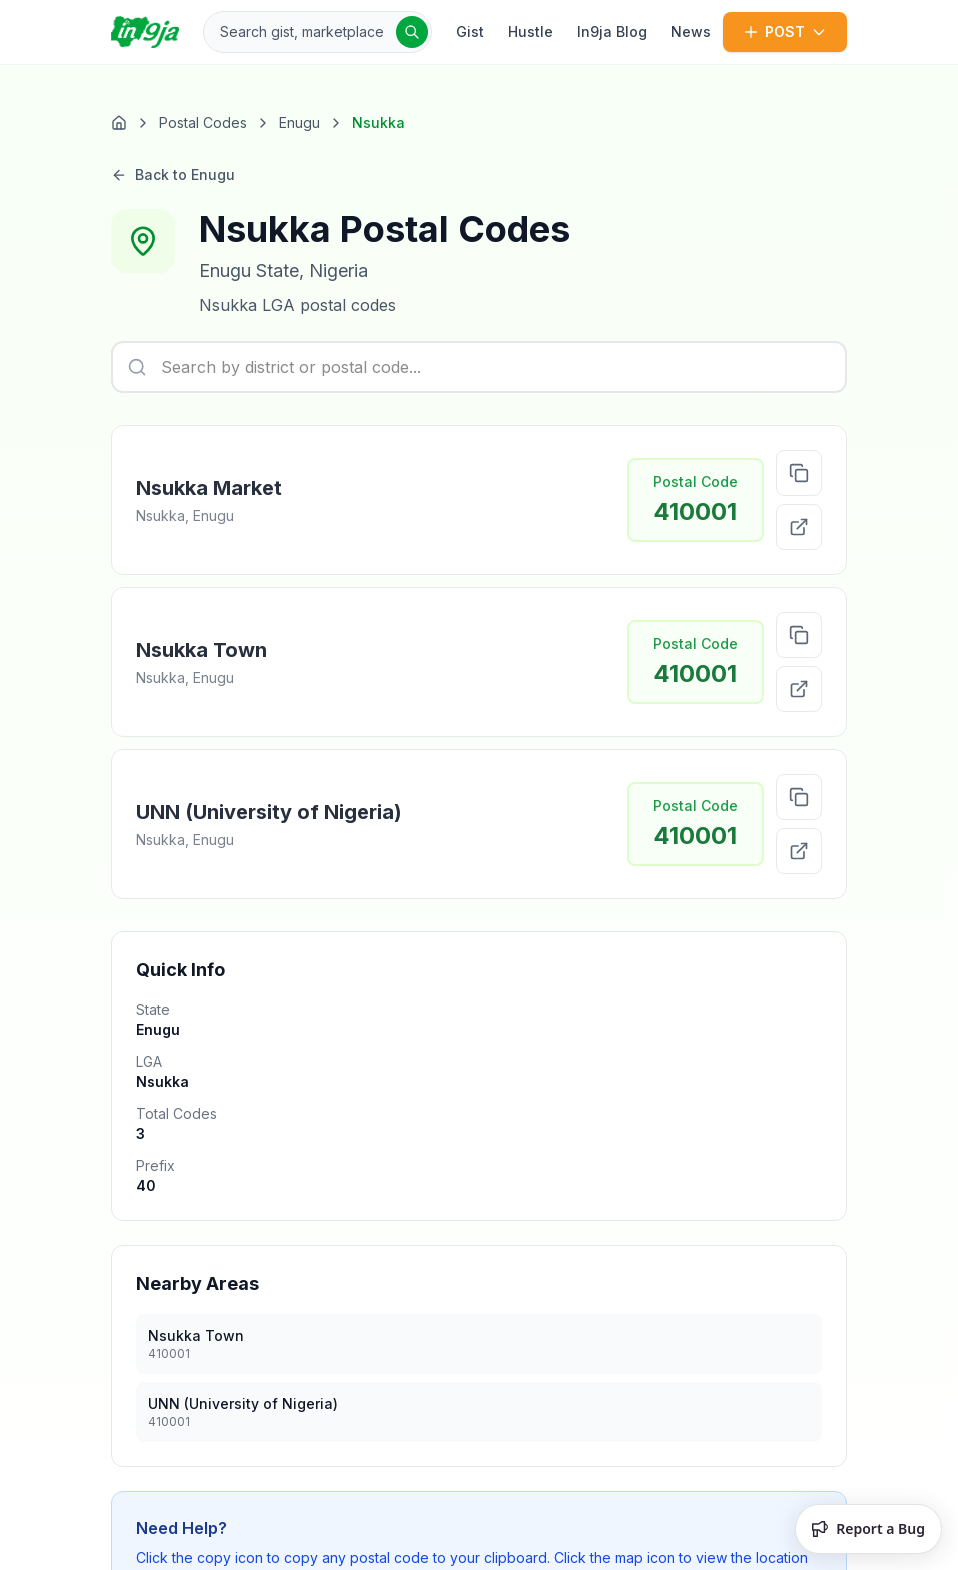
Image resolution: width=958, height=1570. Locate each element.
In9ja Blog (612, 31)
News (691, 31)
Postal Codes (203, 122)
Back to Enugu (173, 179)
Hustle (530, 31)
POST (785, 31)
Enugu (299, 122)
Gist (470, 31)
